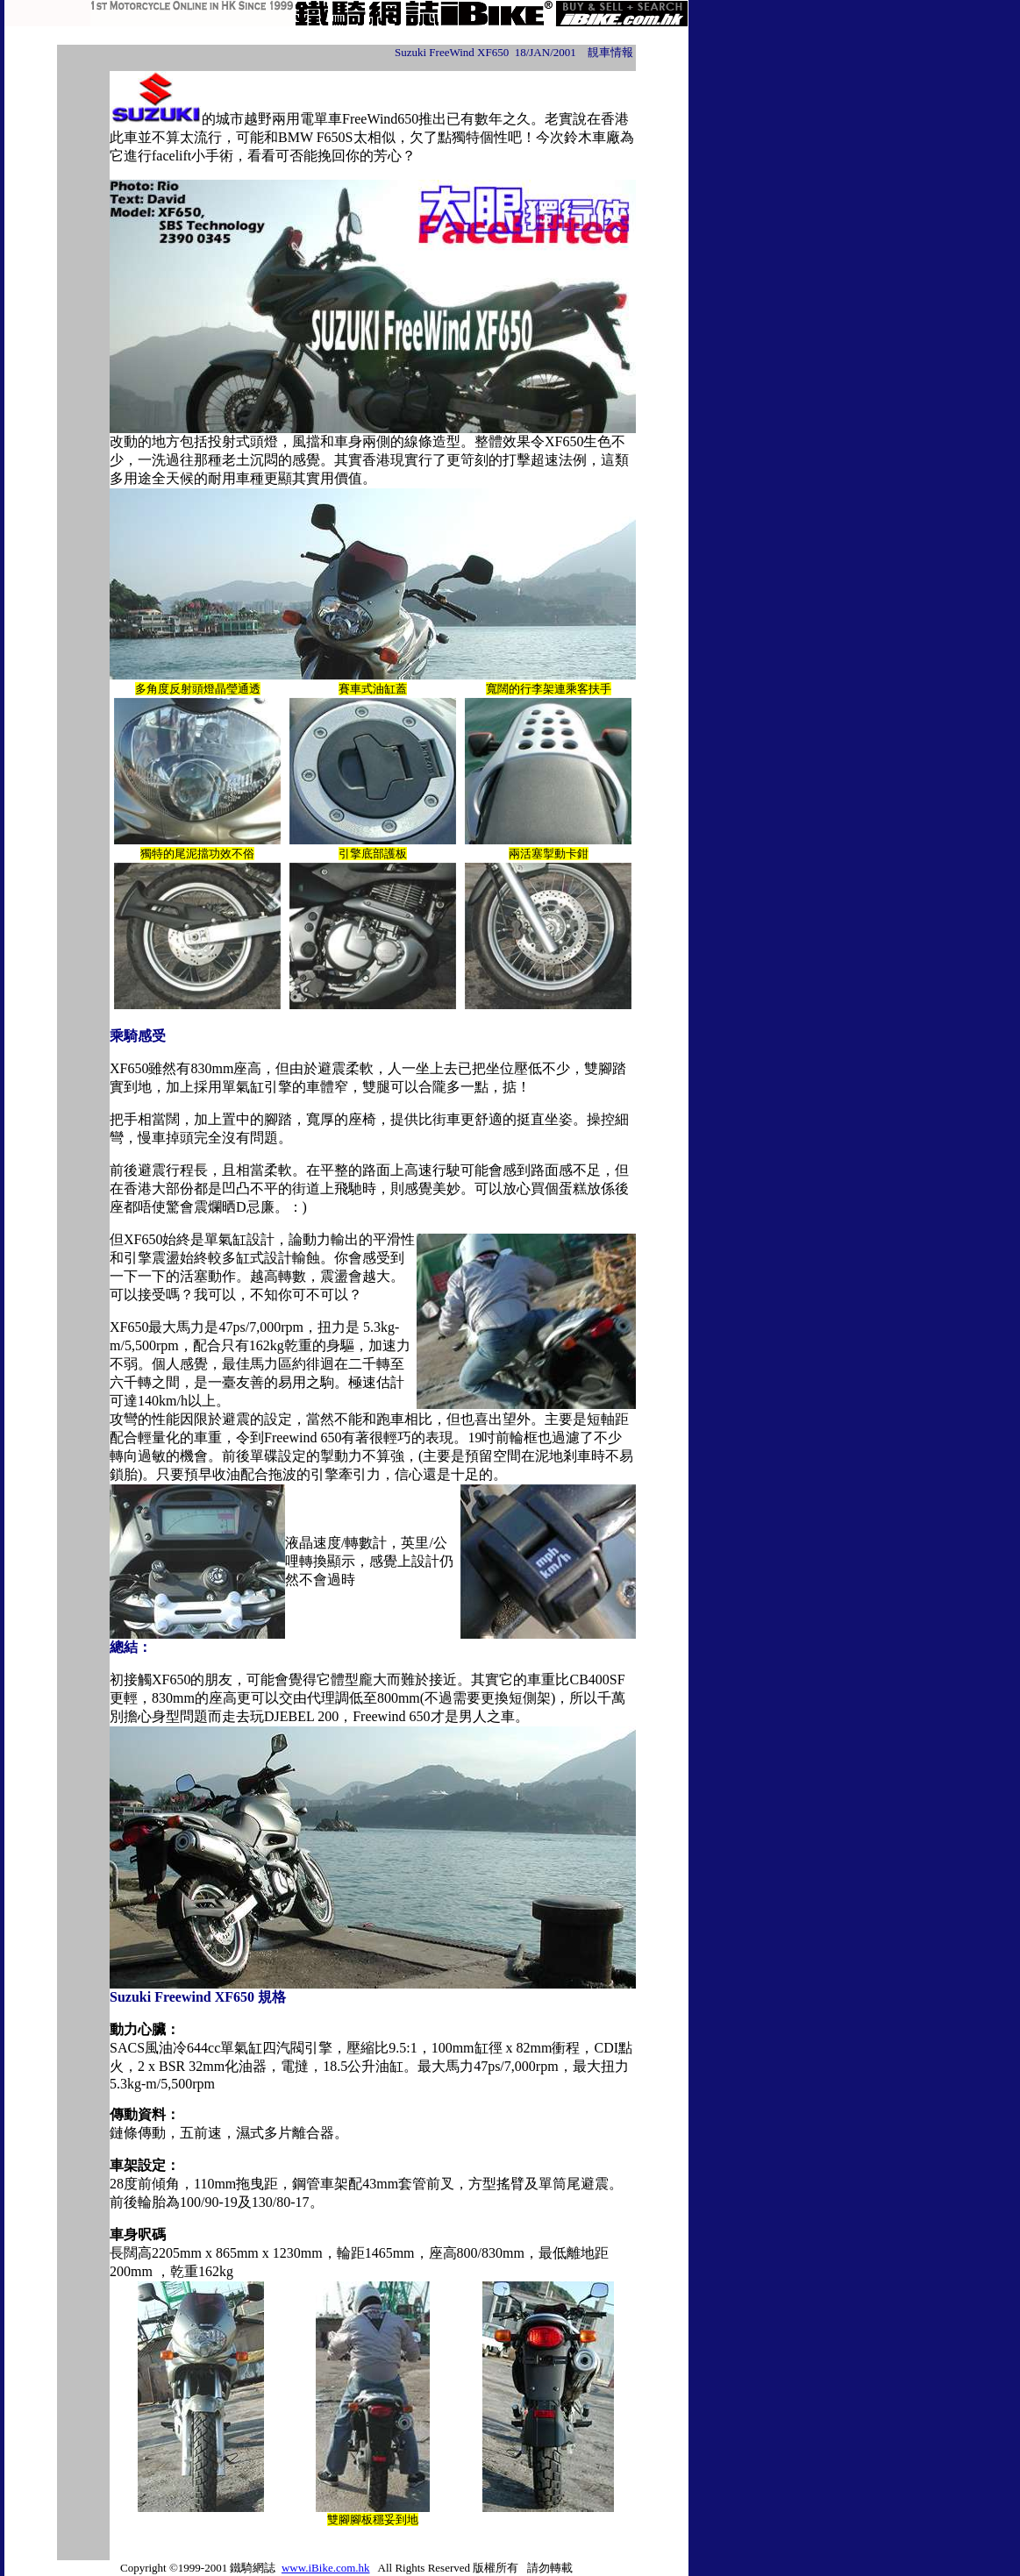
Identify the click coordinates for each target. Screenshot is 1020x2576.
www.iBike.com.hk (326, 2567)
